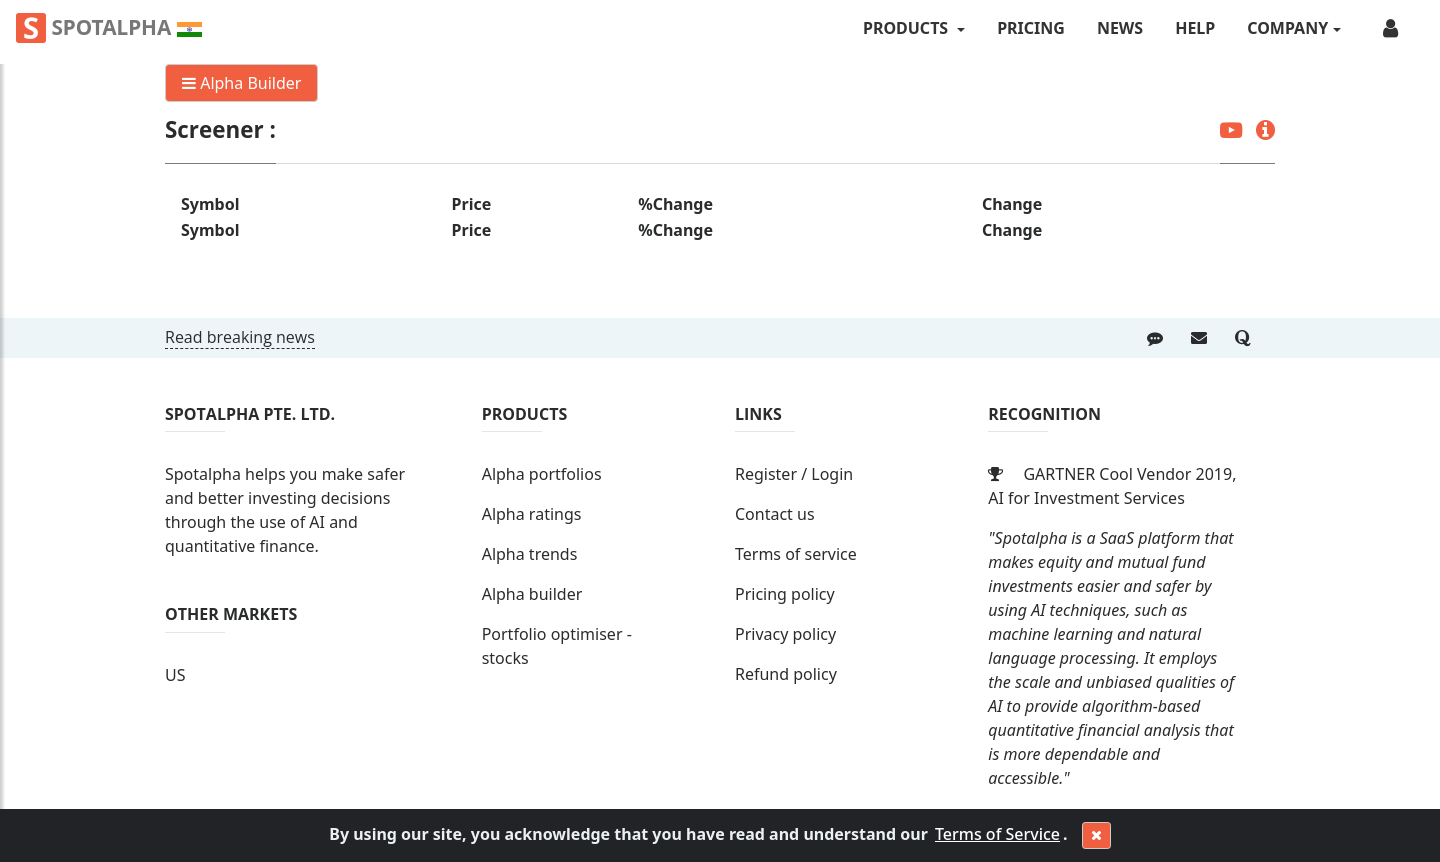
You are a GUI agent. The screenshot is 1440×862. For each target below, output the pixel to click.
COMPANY (1287, 28)
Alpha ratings (532, 514)
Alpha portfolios (542, 474)
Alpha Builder (241, 83)
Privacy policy (785, 634)
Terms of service (796, 554)
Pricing (1031, 28)
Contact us (775, 514)
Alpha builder (532, 594)
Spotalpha (109, 28)
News (1120, 28)
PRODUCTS (907, 28)
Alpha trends (530, 554)
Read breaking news (240, 337)
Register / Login (794, 474)
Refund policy (786, 674)
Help (1195, 28)
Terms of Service (997, 834)
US (175, 675)
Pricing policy (785, 594)
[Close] (1096, 836)
